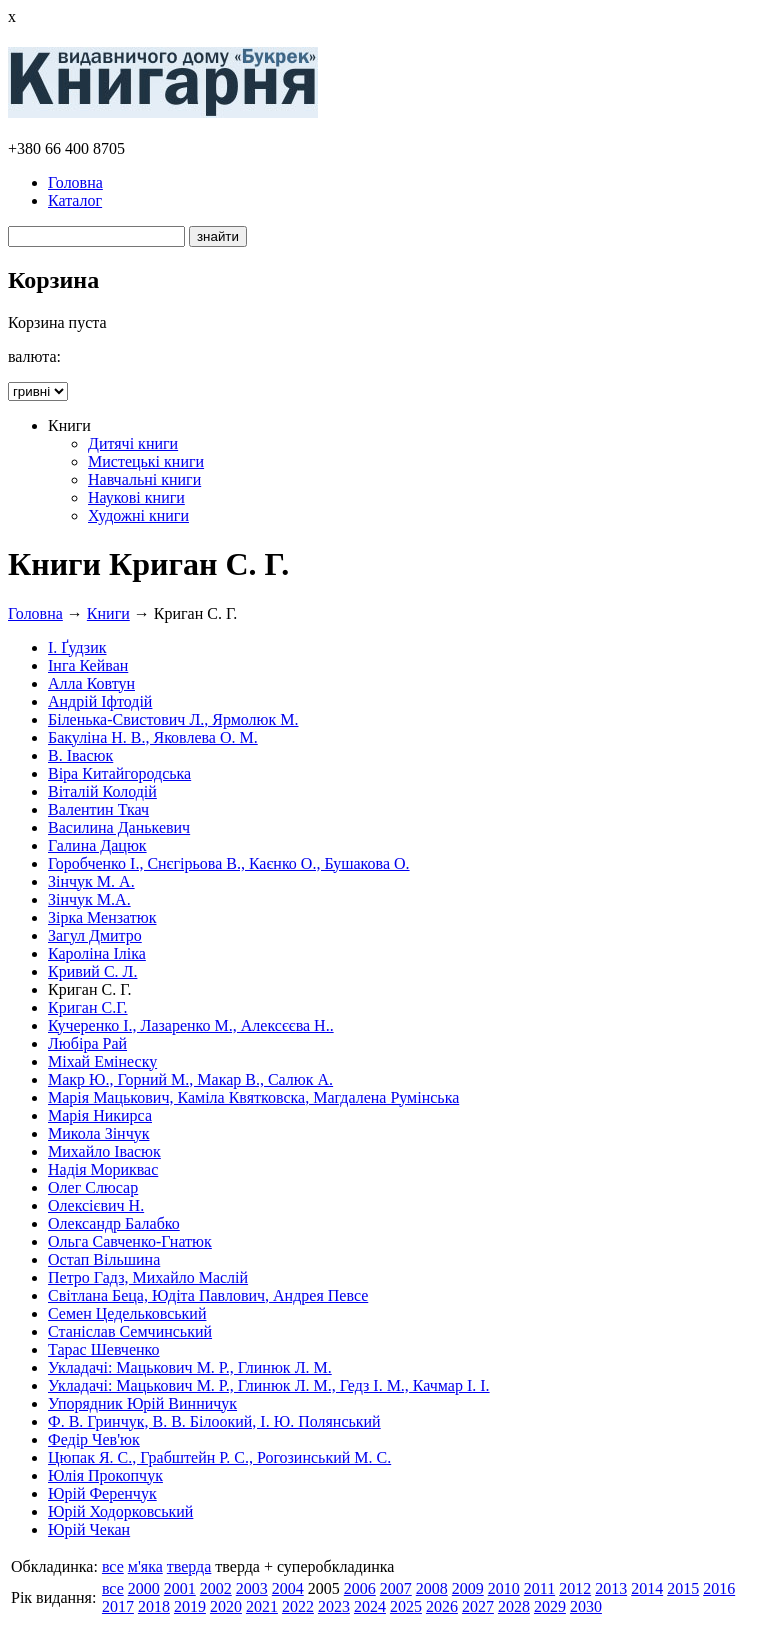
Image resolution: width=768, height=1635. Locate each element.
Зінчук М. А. (91, 881)
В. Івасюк (80, 755)
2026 (442, 1606)
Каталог (75, 200)
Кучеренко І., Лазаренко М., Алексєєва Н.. (191, 1025)
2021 (262, 1606)
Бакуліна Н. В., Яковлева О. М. (153, 737)
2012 (575, 1588)
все (113, 1566)
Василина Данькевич (119, 827)
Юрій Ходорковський (120, 1511)
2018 (154, 1606)
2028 (514, 1606)
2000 (144, 1588)
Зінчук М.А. (89, 899)
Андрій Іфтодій (100, 701)
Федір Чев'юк (94, 1439)
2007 (396, 1588)
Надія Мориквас (103, 1169)
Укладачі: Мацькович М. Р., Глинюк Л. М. (190, 1367)
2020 (226, 1606)
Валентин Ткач (98, 809)
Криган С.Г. (88, 1007)
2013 (611, 1588)
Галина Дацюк (97, 845)
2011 (539, 1588)
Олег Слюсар (93, 1187)
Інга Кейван (88, 665)
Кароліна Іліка (97, 953)
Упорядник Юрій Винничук (142, 1403)
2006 (360, 1588)
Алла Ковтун (91, 683)
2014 (647, 1588)
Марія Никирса (100, 1115)
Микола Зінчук (98, 1133)
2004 (288, 1588)
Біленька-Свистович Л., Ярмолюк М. (173, 719)
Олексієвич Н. (96, 1205)
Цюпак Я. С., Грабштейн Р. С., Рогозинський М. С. (219, 1457)
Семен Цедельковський (127, 1313)
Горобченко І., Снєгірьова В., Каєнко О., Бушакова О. (229, 863)
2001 (180, 1588)
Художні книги (138, 515)
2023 (334, 1606)
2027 (478, 1606)
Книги (108, 613)
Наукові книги (136, 497)
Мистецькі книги (146, 461)
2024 (370, 1606)
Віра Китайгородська (119, 773)
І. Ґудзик (77, 647)
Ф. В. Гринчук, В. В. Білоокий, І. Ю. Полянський (214, 1421)
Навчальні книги (144, 479)
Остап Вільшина (104, 1259)
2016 (719, 1588)
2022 (298, 1606)
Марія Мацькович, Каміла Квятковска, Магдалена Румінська (253, 1097)
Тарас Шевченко (104, 1349)
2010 (504, 1588)
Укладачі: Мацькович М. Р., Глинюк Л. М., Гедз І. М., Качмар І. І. (269, 1385)
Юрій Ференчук (102, 1493)
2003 (252, 1588)
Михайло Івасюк (104, 1151)
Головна (75, 182)
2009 (468, 1588)
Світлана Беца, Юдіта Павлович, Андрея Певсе (208, 1295)
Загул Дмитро (95, 935)
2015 (683, 1588)
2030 (586, 1606)
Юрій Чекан (89, 1529)
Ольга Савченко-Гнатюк (130, 1241)
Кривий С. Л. (92, 971)
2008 (432, 1588)
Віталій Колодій (102, 791)
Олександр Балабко (114, 1223)
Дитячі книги (133, 443)
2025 (406, 1606)
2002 (216, 1588)
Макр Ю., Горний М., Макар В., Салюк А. (190, 1079)
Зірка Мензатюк (102, 917)
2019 (190, 1606)
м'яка (145, 1566)
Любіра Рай (87, 1043)
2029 (550, 1606)
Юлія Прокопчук (105, 1475)
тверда (189, 1566)
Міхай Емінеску (102, 1061)
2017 (118, 1606)
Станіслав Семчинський (130, 1331)
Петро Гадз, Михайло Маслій (148, 1277)
